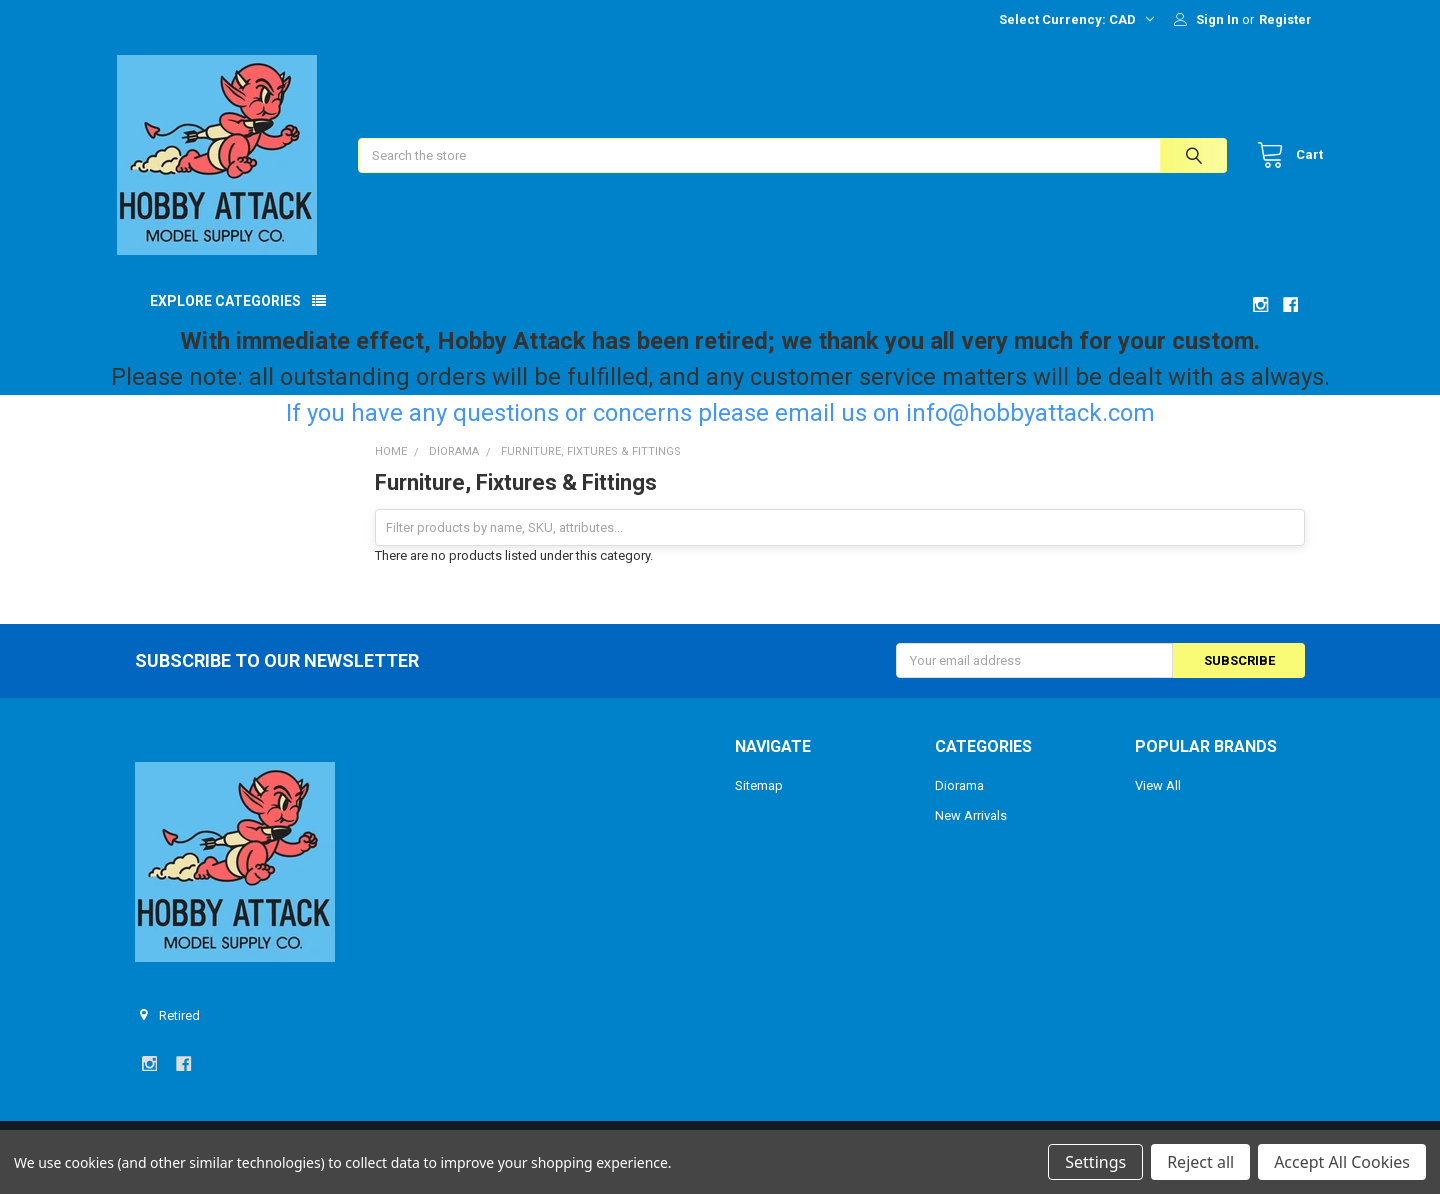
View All (1158, 803)
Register (1285, 19)
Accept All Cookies (1342, 1162)
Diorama (959, 803)
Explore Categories (225, 319)
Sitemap (759, 803)
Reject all (1200, 1162)
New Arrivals (971, 833)
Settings (1095, 1162)
